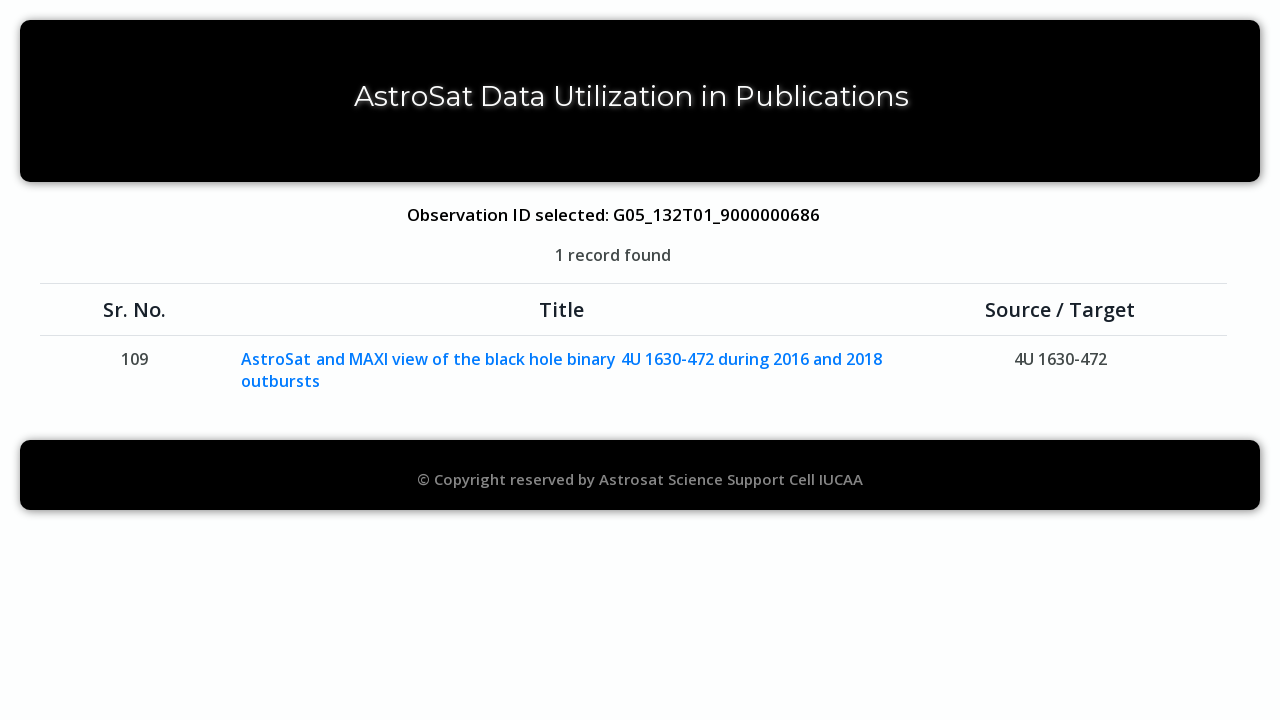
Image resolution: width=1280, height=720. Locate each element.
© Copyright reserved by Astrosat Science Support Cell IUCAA (640, 479)
